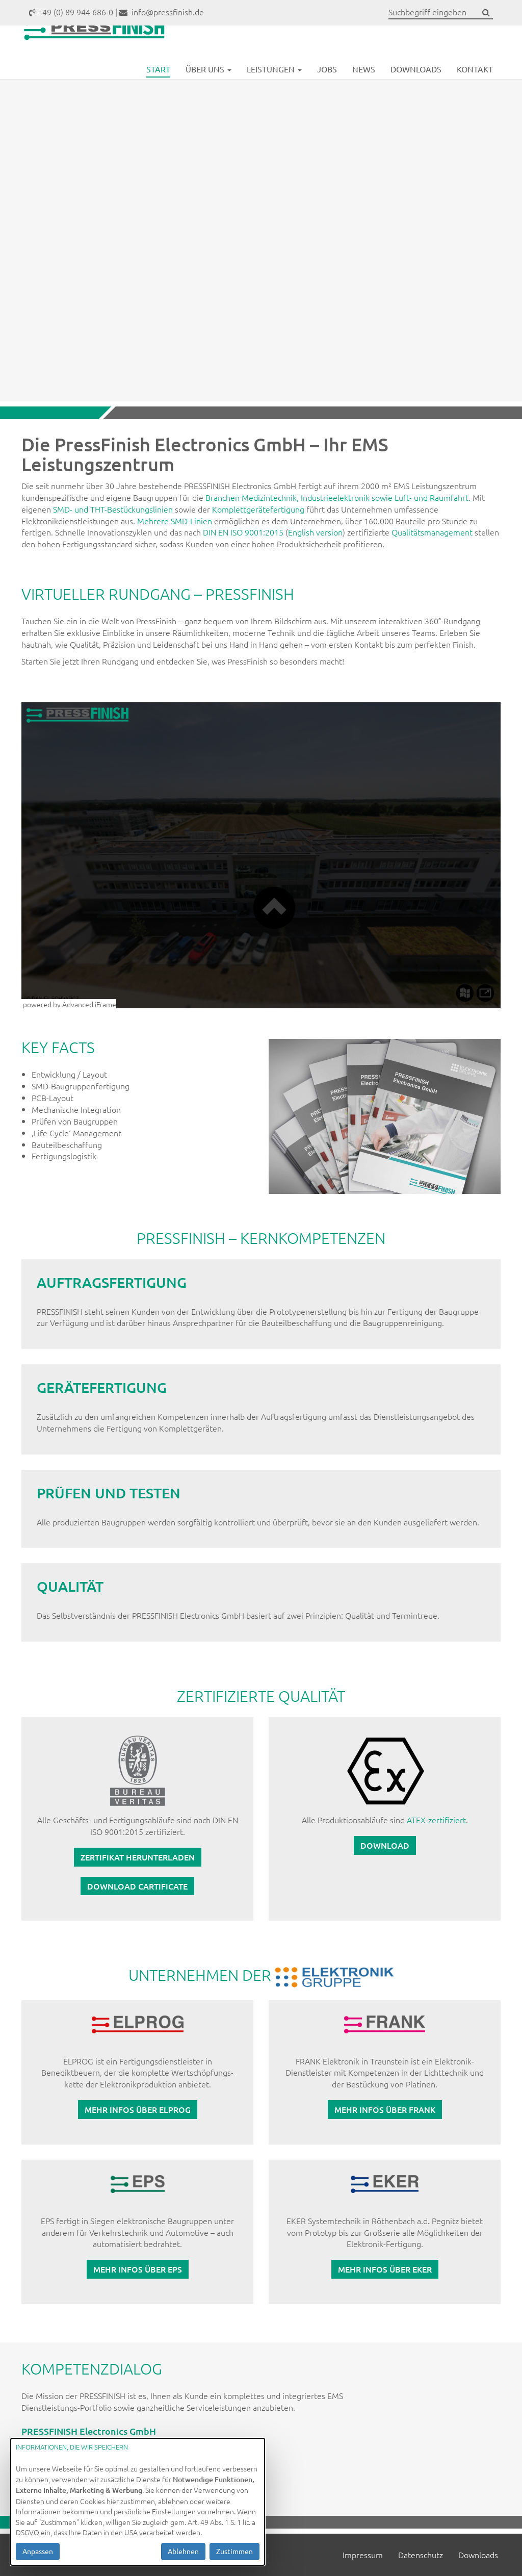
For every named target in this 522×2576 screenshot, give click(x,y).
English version (315, 532)
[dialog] (137, 2502)
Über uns (208, 91)
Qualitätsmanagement (432, 532)
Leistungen (274, 91)
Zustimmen (234, 2551)
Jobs (327, 91)
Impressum (363, 2554)
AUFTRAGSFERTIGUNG (112, 1282)
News (363, 91)
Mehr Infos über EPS (137, 2269)
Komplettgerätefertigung (258, 509)
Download (384, 1845)
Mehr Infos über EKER (385, 2269)
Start (158, 91)
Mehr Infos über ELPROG (138, 2109)
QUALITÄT (70, 1586)
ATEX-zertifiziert (436, 1819)
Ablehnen (183, 2551)
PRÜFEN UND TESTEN (108, 1492)
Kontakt (475, 91)
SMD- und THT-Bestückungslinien (113, 509)
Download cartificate (137, 1886)
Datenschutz (420, 2554)
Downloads (415, 91)
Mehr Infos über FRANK (384, 2109)
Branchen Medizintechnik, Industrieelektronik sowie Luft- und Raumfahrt (336, 497)
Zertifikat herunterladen (138, 1857)
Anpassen (37, 2551)
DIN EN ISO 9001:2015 (243, 532)
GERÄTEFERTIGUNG (102, 1387)
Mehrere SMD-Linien (174, 520)
